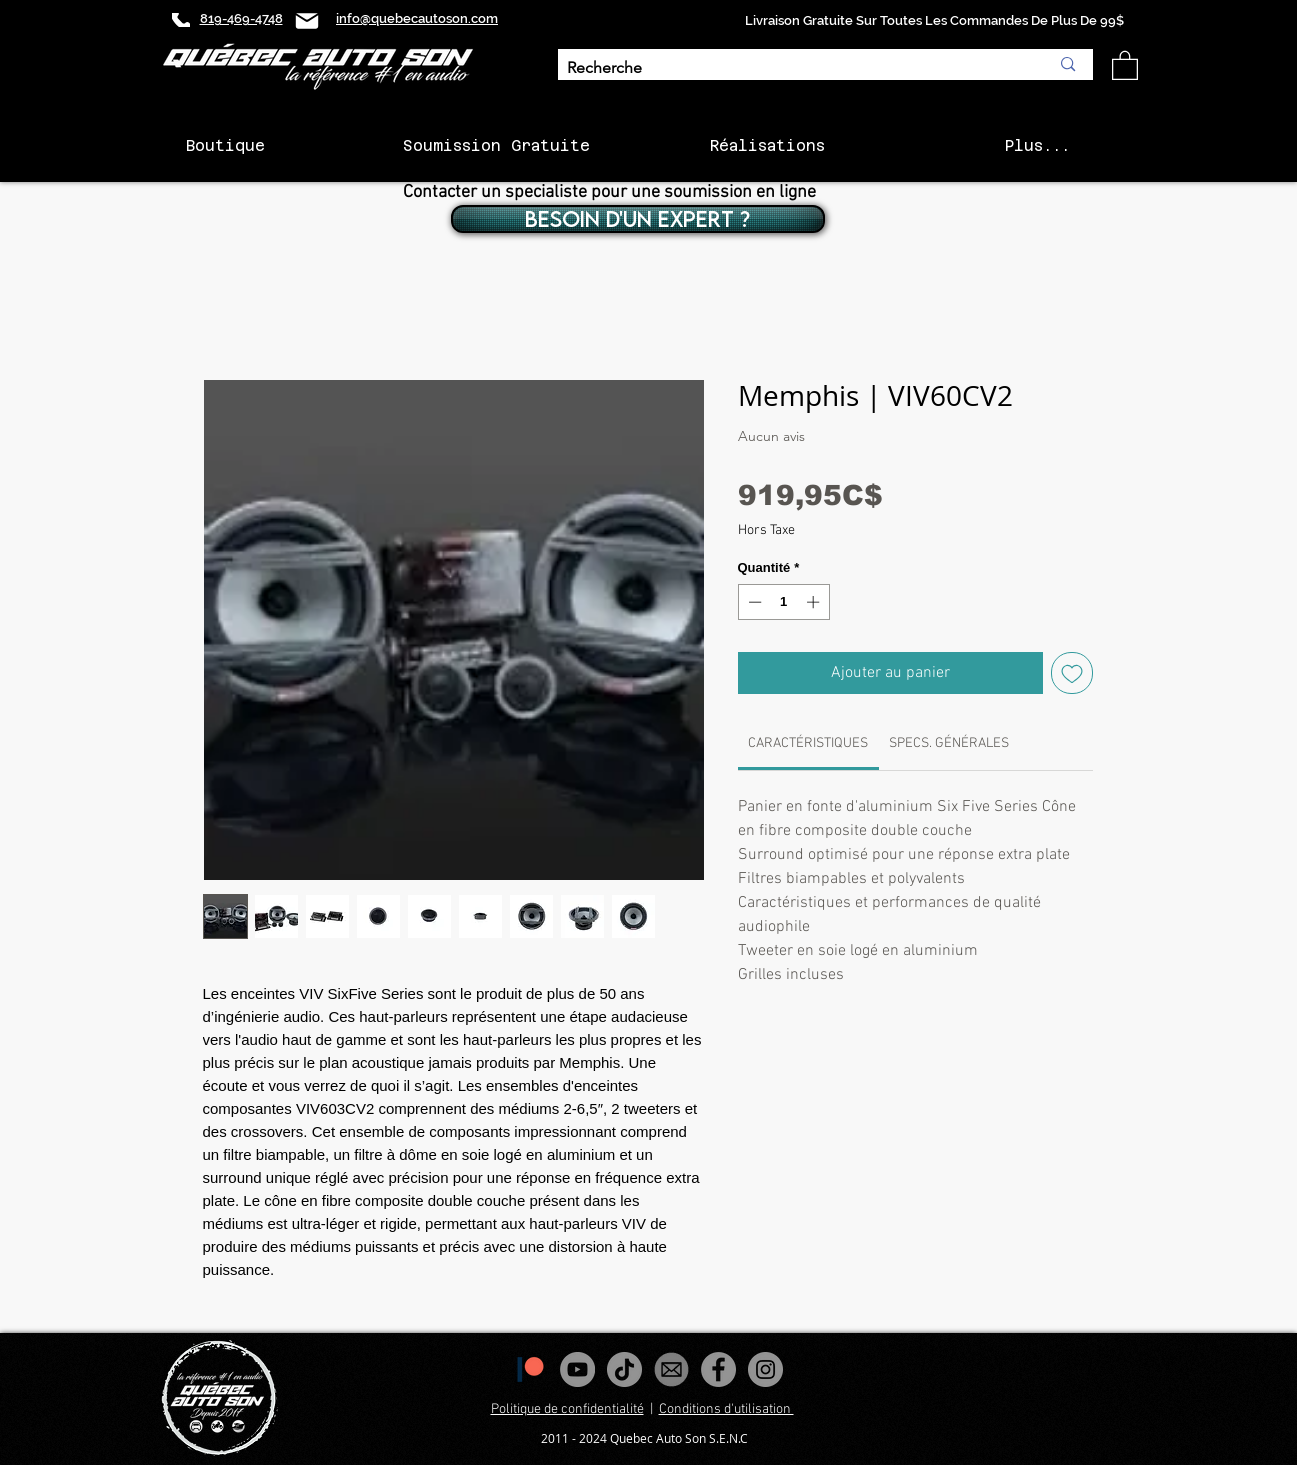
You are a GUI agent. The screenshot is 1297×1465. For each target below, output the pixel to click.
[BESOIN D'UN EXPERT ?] (638, 219)
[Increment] (815, 602)
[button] (1125, 64)
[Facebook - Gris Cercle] (718, 1369)
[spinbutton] (783, 602)
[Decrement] (753, 602)
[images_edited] (671, 1369)
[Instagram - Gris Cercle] (765, 1369)
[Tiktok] (624, 1369)
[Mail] (307, 20)
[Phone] (181, 20)
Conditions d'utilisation (726, 1409)
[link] (808, 743)
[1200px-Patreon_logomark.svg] (530, 1369)
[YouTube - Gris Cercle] (577, 1369)
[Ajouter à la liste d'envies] (1072, 673)
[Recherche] (793, 68)
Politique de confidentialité (567, 1409)
